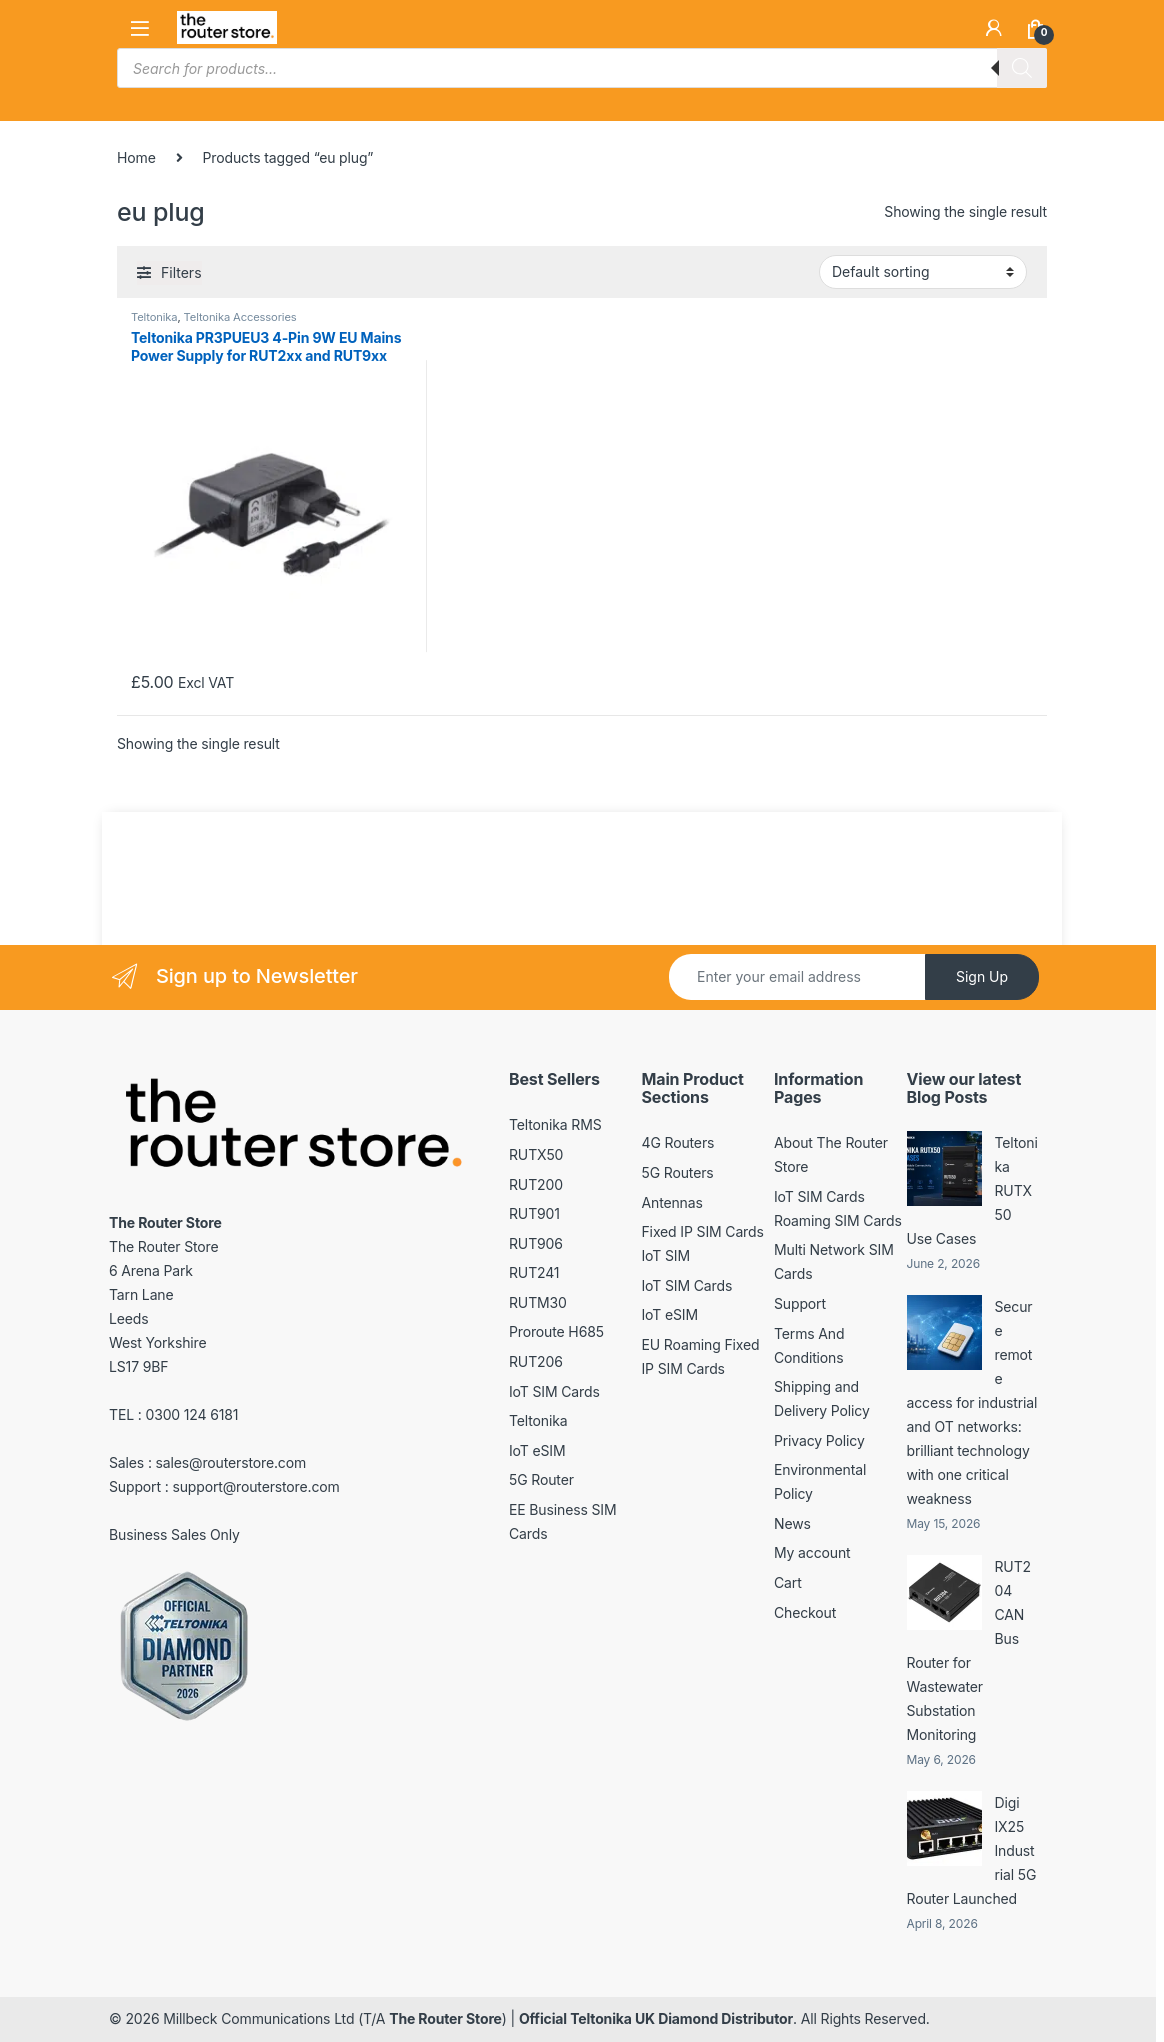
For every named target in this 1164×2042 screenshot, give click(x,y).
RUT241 (534, 1272)
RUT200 (536, 1184)
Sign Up (982, 976)
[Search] (1022, 68)
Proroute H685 (556, 1331)
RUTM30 (538, 1302)
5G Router (541, 1479)
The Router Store (445, 2018)
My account (812, 1552)
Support (800, 1303)
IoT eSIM (537, 1450)
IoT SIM (666, 1255)
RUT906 (536, 1243)
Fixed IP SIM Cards (703, 1231)
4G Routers (678, 1142)
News (792, 1523)
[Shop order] (923, 272)
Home (136, 157)
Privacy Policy (819, 1440)
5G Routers (678, 1172)
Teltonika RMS (555, 1124)
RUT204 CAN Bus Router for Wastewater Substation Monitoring (969, 1650)
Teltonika (154, 317)
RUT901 (534, 1213)
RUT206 (536, 1361)
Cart (788, 1582)
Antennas (672, 1202)
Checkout (805, 1612)
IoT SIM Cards (554, 1391)
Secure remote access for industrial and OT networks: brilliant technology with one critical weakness (972, 1402)
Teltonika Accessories (240, 317)
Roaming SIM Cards (838, 1220)
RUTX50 (536, 1154)
